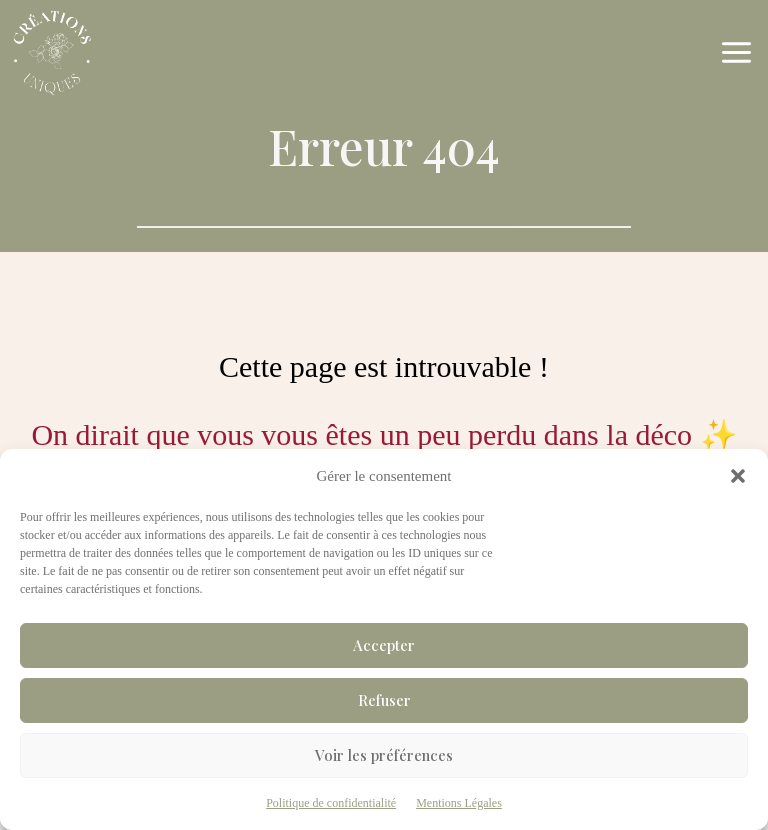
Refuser (384, 700)
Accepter (384, 645)
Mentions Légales (459, 803)
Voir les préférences (384, 755)
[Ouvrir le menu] (739, 53)
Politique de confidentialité (331, 803)
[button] (738, 476)
